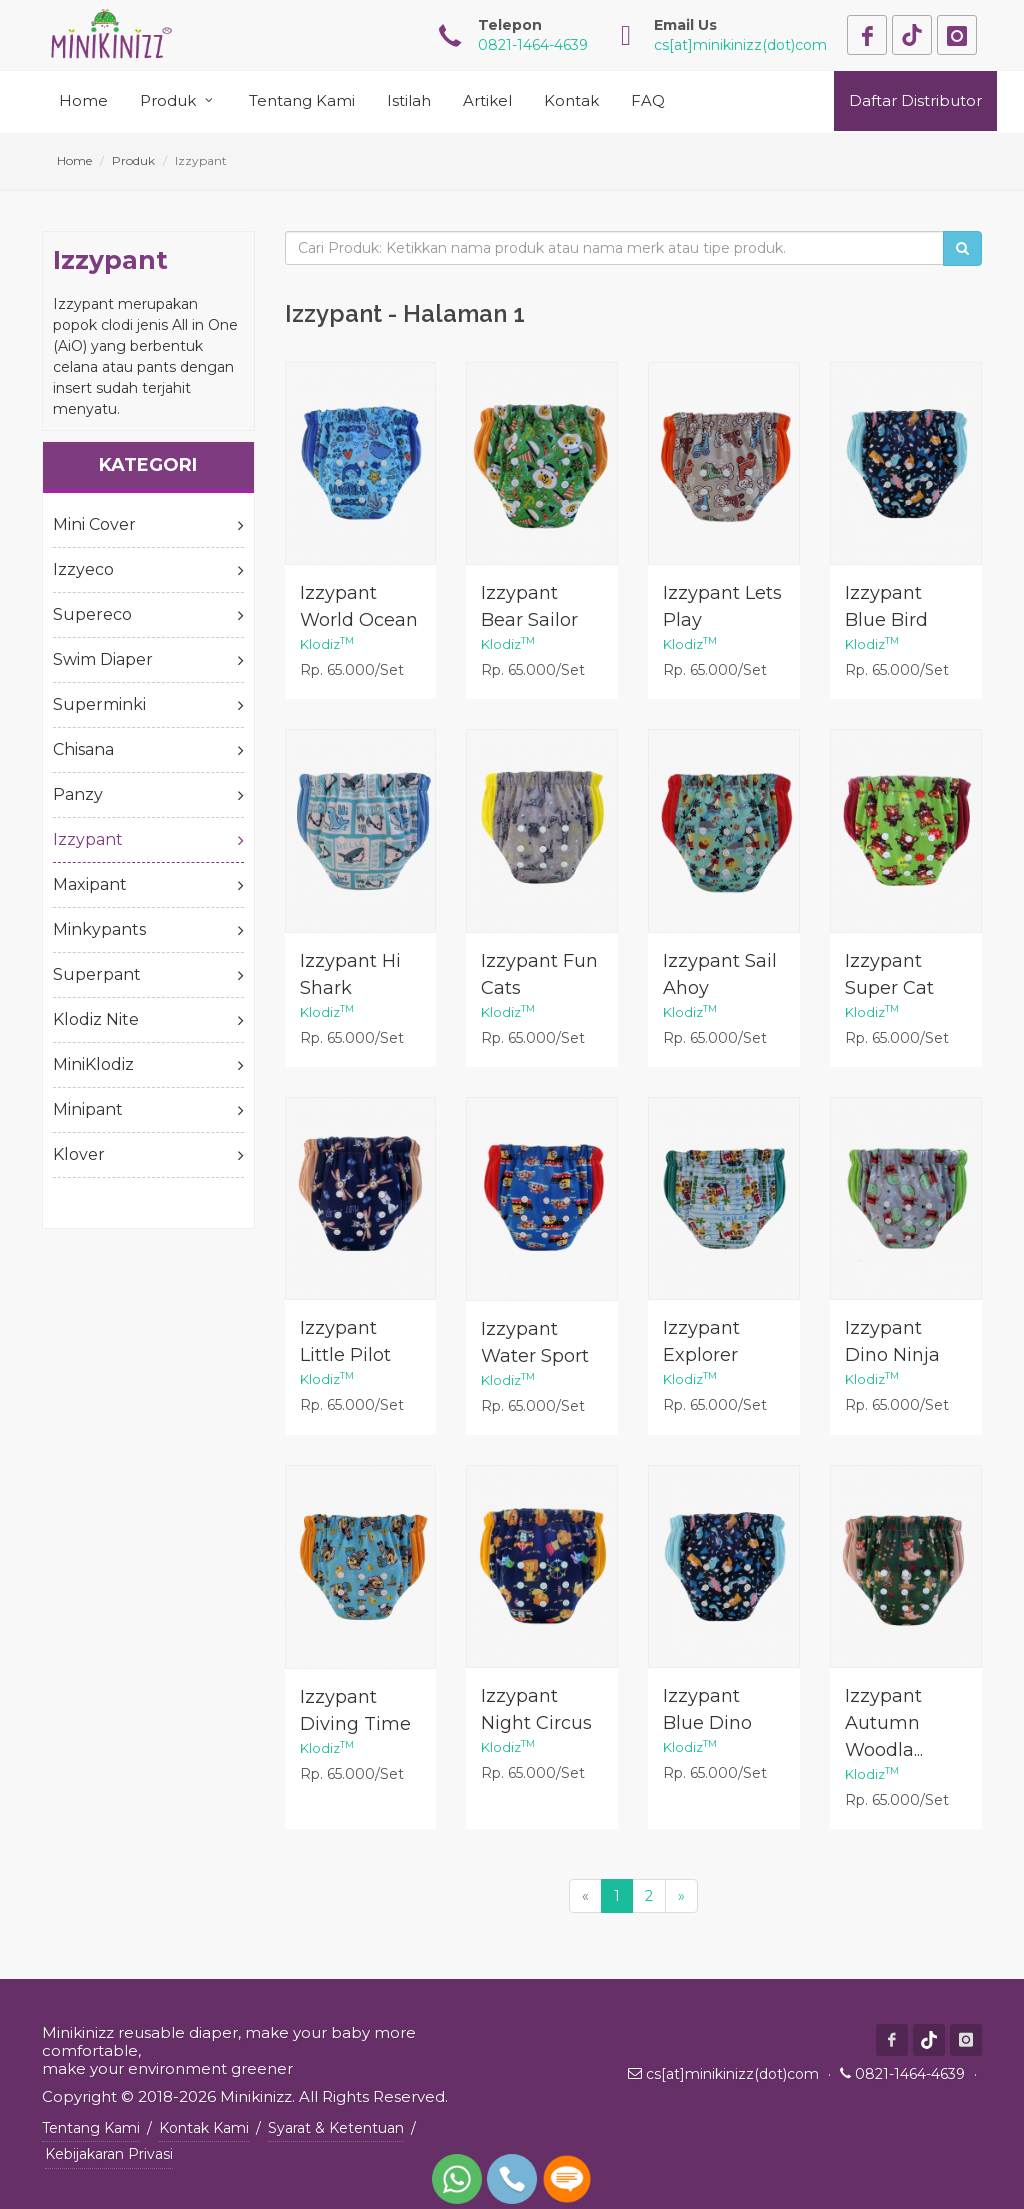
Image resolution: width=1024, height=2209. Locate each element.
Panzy (148, 795)
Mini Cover (148, 525)
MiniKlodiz (148, 1065)
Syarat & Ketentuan (336, 2128)
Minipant (148, 1110)
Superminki (148, 705)
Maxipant (148, 885)
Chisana (148, 750)
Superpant (148, 975)
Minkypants (148, 930)
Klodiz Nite (148, 1020)
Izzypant (148, 840)
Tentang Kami (91, 2128)
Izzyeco (148, 570)
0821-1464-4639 (910, 2074)
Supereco (148, 615)
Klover (148, 1155)
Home (74, 160)
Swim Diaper (148, 660)
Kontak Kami (204, 2128)
